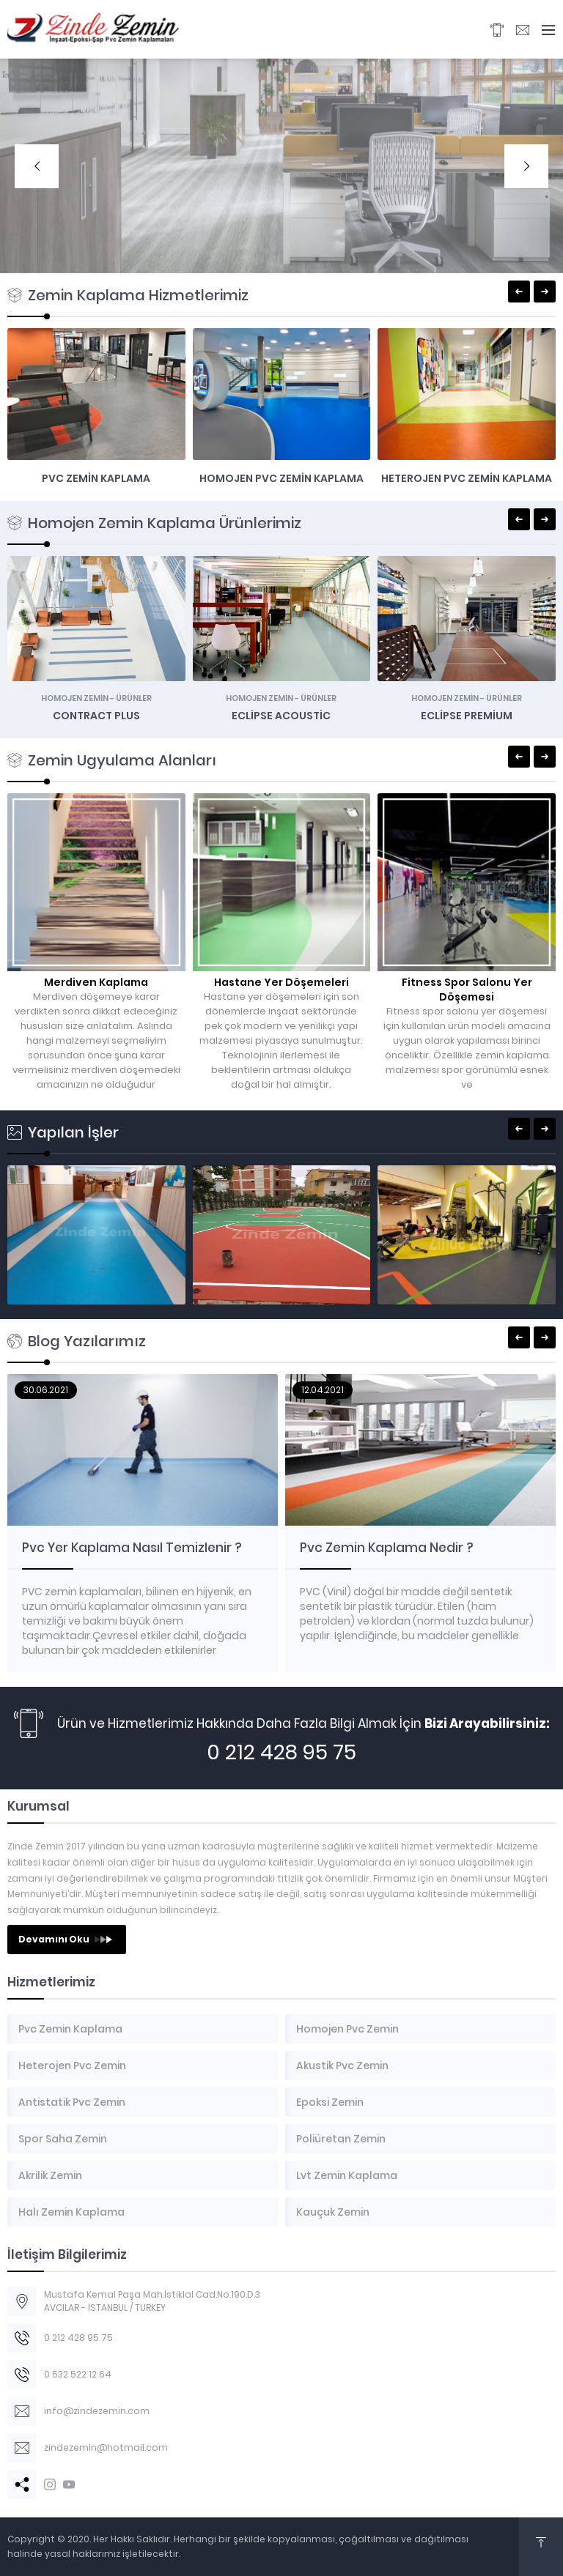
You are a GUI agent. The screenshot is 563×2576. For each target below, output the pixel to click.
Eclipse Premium (466, 715)
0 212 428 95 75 (281, 1752)
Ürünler (134, 698)
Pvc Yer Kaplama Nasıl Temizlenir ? (132, 1547)
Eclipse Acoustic (281, 715)
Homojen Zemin (74, 698)
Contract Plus (96, 715)
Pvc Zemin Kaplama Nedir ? (387, 1547)
